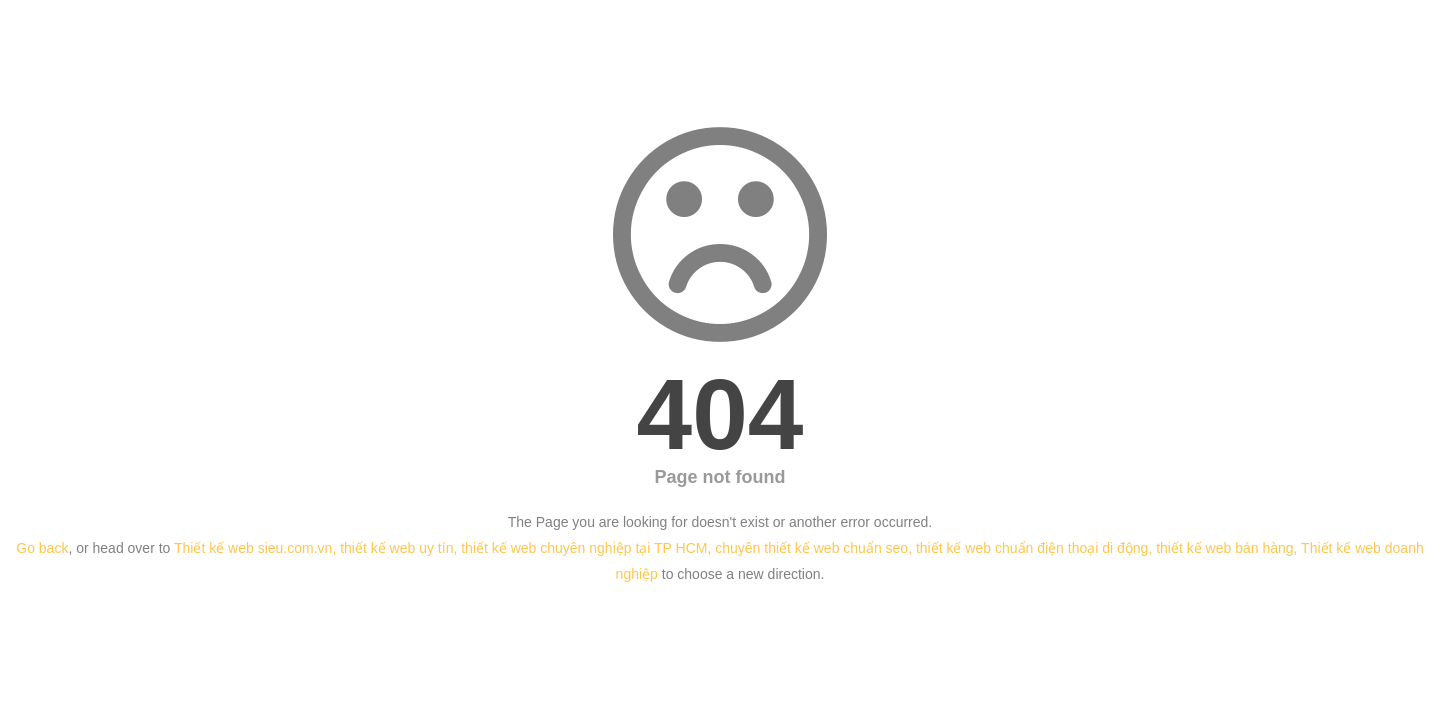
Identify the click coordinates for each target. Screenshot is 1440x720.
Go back (42, 548)
